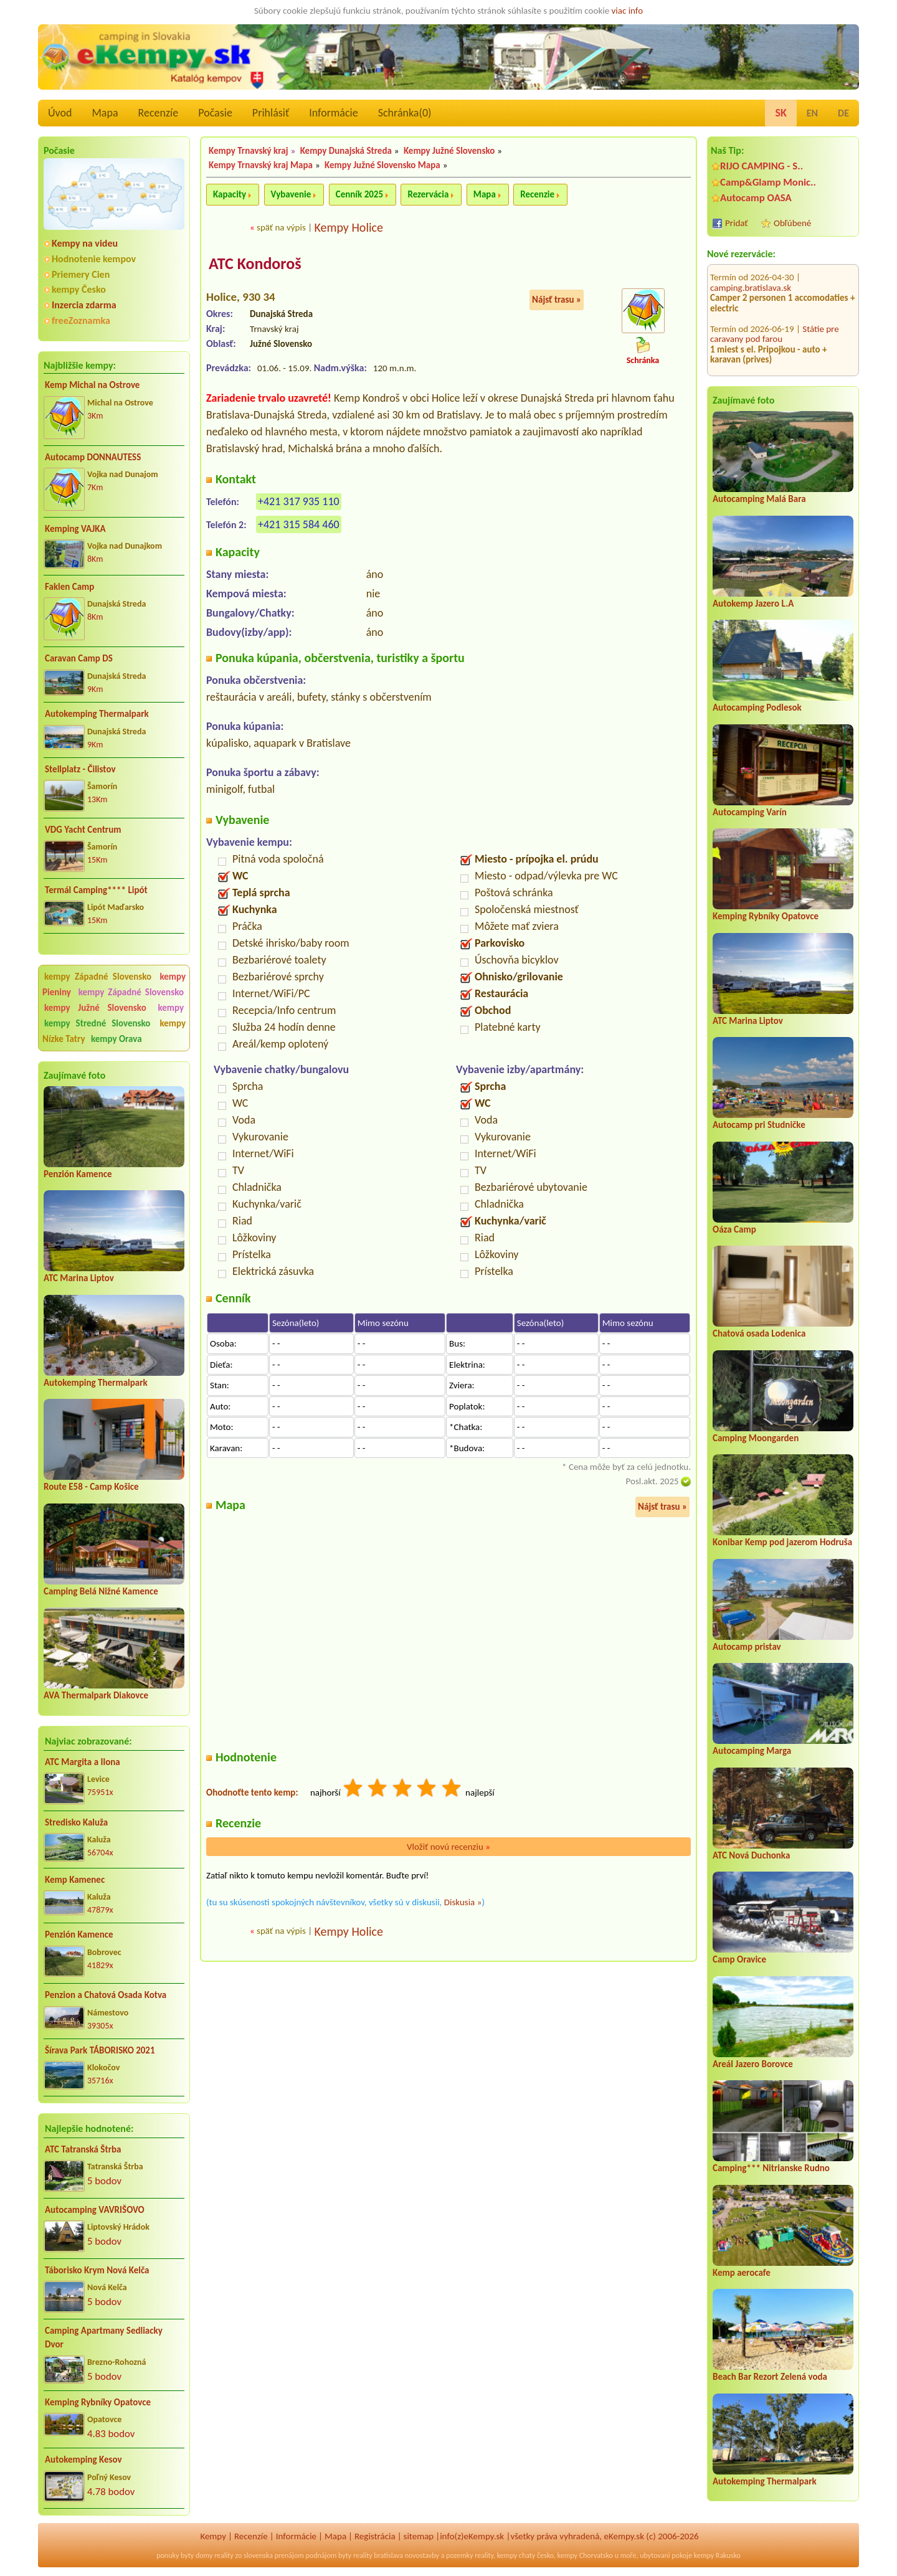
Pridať (736, 223)
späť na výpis (281, 227)
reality (224, 2555)
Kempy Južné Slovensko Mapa (382, 165)
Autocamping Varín (750, 812)
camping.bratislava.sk (750, 325)
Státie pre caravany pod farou (774, 269)
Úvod (60, 113)
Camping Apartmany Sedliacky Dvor (104, 2338)
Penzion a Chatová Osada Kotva (105, 1995)
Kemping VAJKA (75, 528)
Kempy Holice (348, 227)
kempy (171, 1007)
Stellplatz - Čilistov (80, 769)
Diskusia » (463, 1902)
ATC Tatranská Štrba (83, 2149)
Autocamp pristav (747, 1646)
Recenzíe (158, 113)
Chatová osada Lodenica (759, 1333)
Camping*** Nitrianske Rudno (771, 2168)
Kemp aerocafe (742, 2272)
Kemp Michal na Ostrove (92, 385)
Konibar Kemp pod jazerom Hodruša (782, 1542)
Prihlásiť (270, 113)
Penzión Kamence (78, 1174)
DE (843, 113)
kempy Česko (79, 289)
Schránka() (405, 113)
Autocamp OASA (756, 197)
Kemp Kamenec (75, 1879)
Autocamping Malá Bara (759, 498)
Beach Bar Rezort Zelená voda (770, 2376)
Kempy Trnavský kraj (248, 150)
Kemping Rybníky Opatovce (98, 2402)
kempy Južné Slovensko (95, 1007)
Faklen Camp (69, 586)
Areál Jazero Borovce (753, 2064)
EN (812, 113)
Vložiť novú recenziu (448, 1846)
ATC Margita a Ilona (82, 1762)
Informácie (333, 113)
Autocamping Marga (752, 1750)
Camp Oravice (739, 1959)
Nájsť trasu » (556, 299)
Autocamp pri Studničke (759, 1124)
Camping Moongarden (756, 1438)
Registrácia (375, 2536)
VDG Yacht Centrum (83, 829)
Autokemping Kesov (83, 2459)
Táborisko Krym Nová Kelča (97, 2270)
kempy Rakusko (717, 2555)
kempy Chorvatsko (585, 2555)
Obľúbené (792, 223)
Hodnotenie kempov (94, 259)
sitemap (419, 2536)
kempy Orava (116, 1038)
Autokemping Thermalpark (97, 713)
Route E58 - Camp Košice (91, 1486)
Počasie (215, 113)
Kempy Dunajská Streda (346, 150)
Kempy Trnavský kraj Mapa (261, 165)
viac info (627, 10)
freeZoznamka (81, 320)
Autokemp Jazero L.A (753, 603)
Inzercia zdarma (84, 305)
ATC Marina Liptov (79, 1278)
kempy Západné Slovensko (97, 976)
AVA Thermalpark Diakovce (96, 1695)
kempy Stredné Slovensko (97, 1023)
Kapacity (229, 194)
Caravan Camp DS (79, 658)
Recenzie (537, 194)
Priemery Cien (81, 274)
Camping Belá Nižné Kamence (101, 1591)
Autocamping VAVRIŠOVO (95, 2209)
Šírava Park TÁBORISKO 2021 (100, 2050)
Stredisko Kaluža (76, 1822)
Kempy (213, 2536)
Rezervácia (427, 194)
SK (780, 113)
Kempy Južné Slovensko (449, 150)
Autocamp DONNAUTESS (93, 457)
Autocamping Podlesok (757, 707)
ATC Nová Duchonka (751, 1855)
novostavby (422, 2555)
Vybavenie (291, 194)
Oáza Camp (734, 1229)
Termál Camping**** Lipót (96, 890)
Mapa (105, 113)
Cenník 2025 (359, 194)
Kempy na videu (85, 243)
